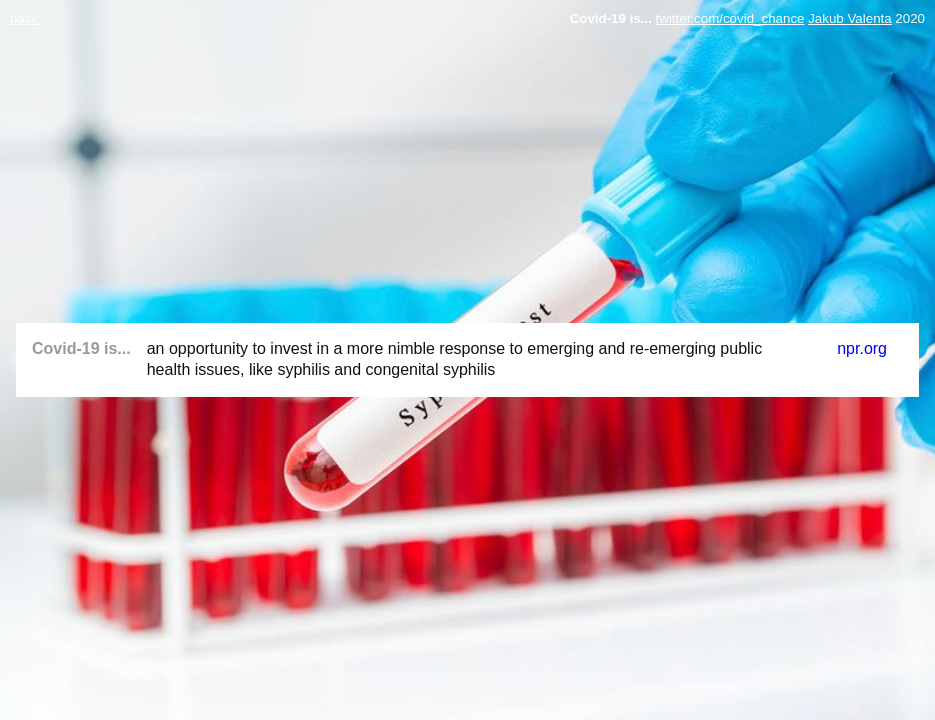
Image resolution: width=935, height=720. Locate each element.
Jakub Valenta (849, 18)
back (24, 18)
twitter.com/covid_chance (730, 18)
